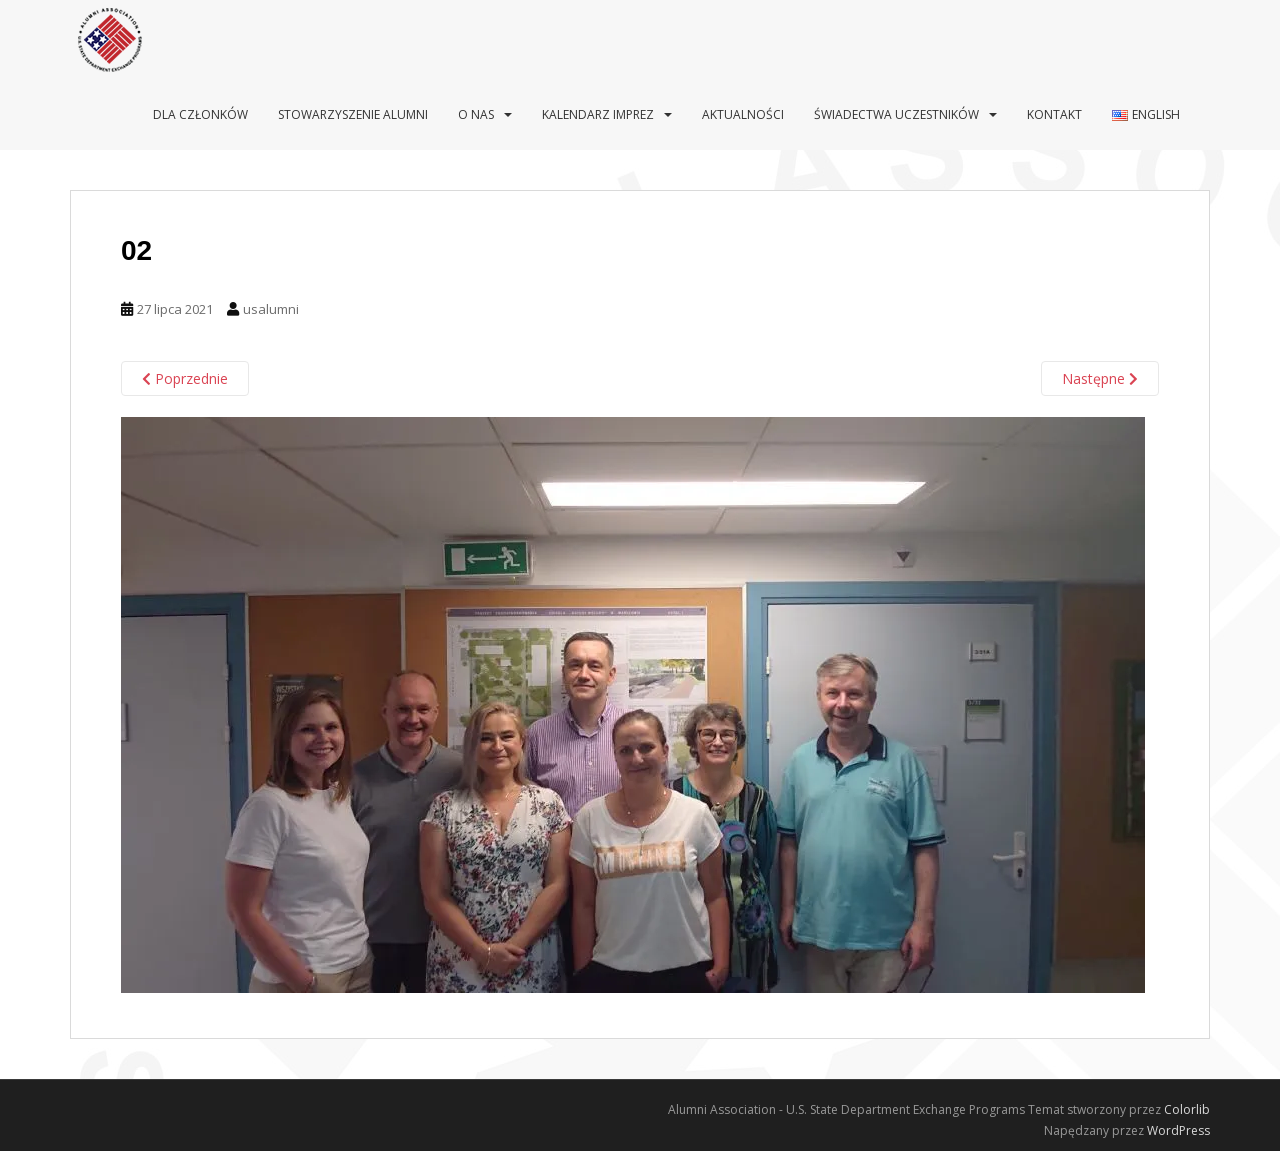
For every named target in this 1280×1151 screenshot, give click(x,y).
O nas (476, 114)
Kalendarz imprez (598, 114)
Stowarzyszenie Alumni (353, 114)
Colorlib (1187, 1109)
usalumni (271, 309)
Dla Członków (200, 114)
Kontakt (1054, 114)
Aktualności (743, 114)
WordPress (1178, 1130)
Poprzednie (185, 378)
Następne (1100, 378)
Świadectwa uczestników (896, 114)
